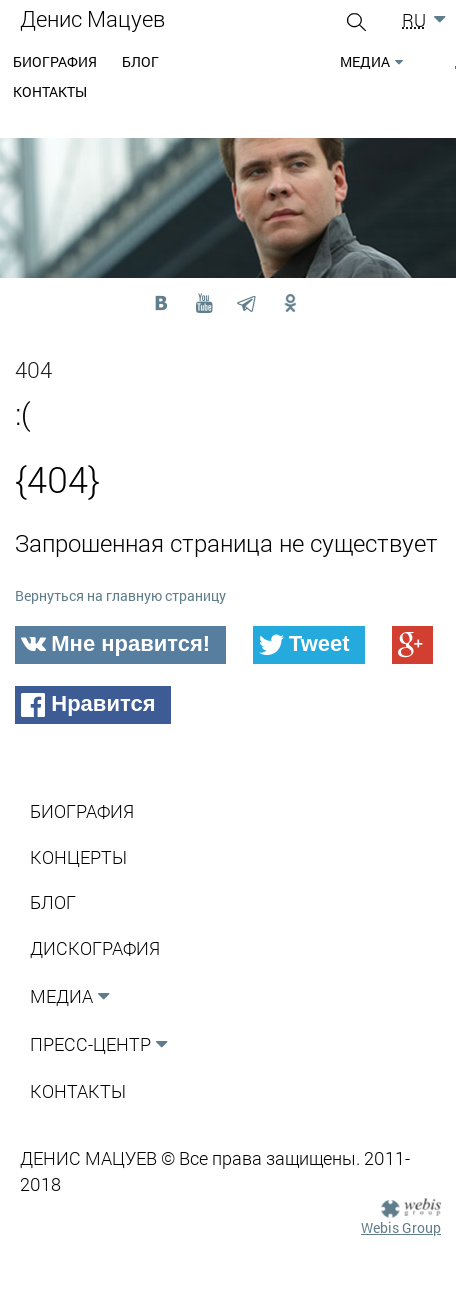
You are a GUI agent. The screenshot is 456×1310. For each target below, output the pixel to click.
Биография (55, 61)
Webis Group (401, 1227)
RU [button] (414, 20)
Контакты (50, 91)
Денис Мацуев (92, 18)
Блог (140, 61)
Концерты (78, 857)
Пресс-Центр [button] (90, 1044)
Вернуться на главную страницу (120, 595)
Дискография (95, 948)
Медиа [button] (365, 61)
